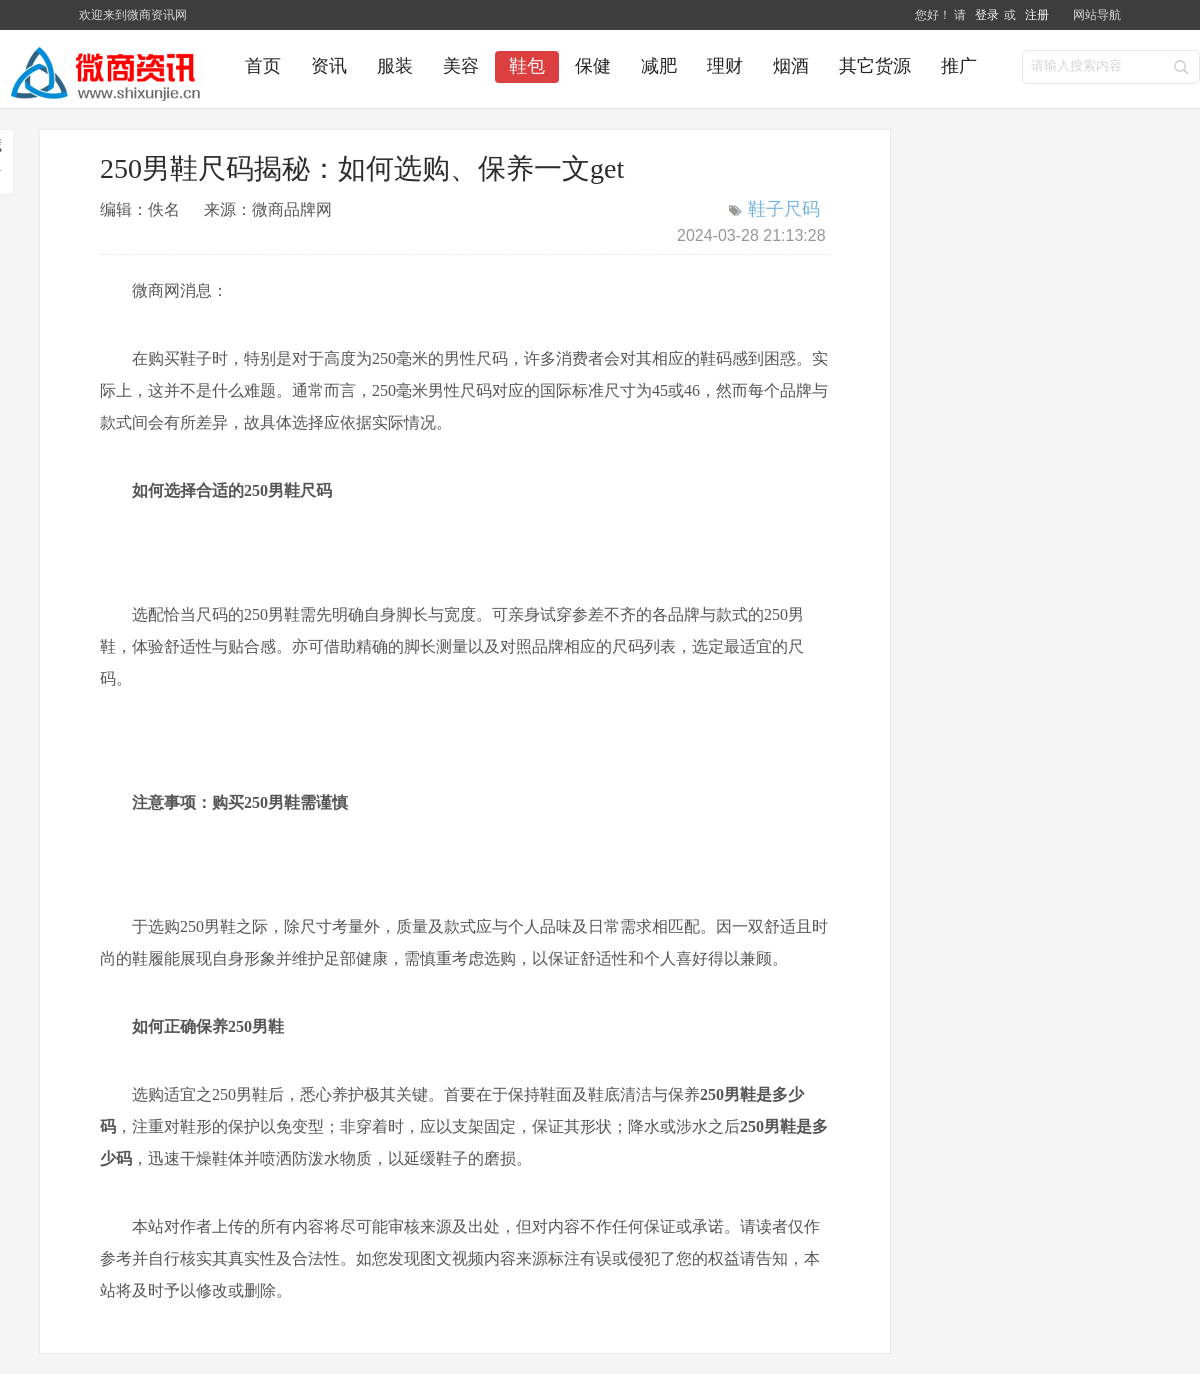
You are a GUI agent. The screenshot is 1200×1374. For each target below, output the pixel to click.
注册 (1037, 15)
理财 (725, 66)
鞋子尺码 (784, 209)
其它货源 (875, 66)
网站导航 (1097, 15)
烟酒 (791, 66)
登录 (987, 15)
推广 (959, 66)
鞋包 (527, 66)
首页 (263, 66)
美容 (461, 66)
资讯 (329, 66)
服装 (395, 66)
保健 (593, 66)
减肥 (659, 66)
